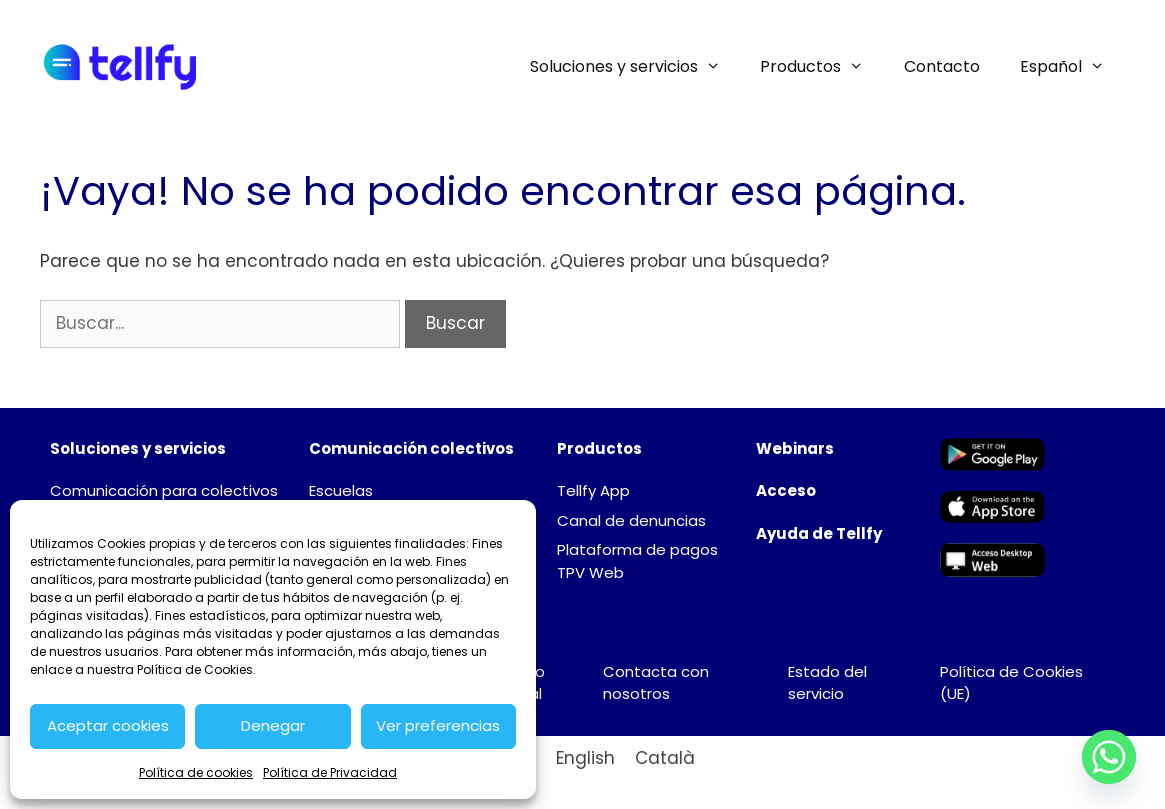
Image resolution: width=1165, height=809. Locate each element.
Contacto (942, 66)
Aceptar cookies (108, 725)
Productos (822, 67)
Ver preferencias (438, 725)
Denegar (273, 725)
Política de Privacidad (330, 772)
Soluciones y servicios (635, 67)
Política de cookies (196, 772)
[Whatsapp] (1109, 757)
